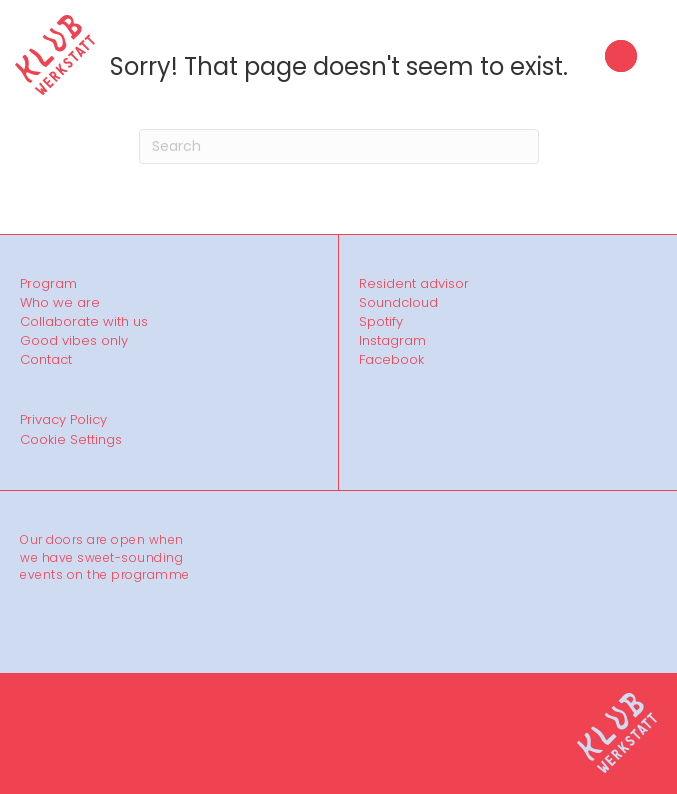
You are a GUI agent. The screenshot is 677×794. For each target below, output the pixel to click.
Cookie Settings (71, 439)
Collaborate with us (84, 322)
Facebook (391, 360)
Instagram (392, 341)
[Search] (339, 146)
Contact (46, 360)
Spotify (381, 322)
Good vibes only (74, 341)
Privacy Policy (63, 419)
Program (48, 284)
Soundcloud (398, 303)
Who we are (60, 303)
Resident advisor (414, 284)
